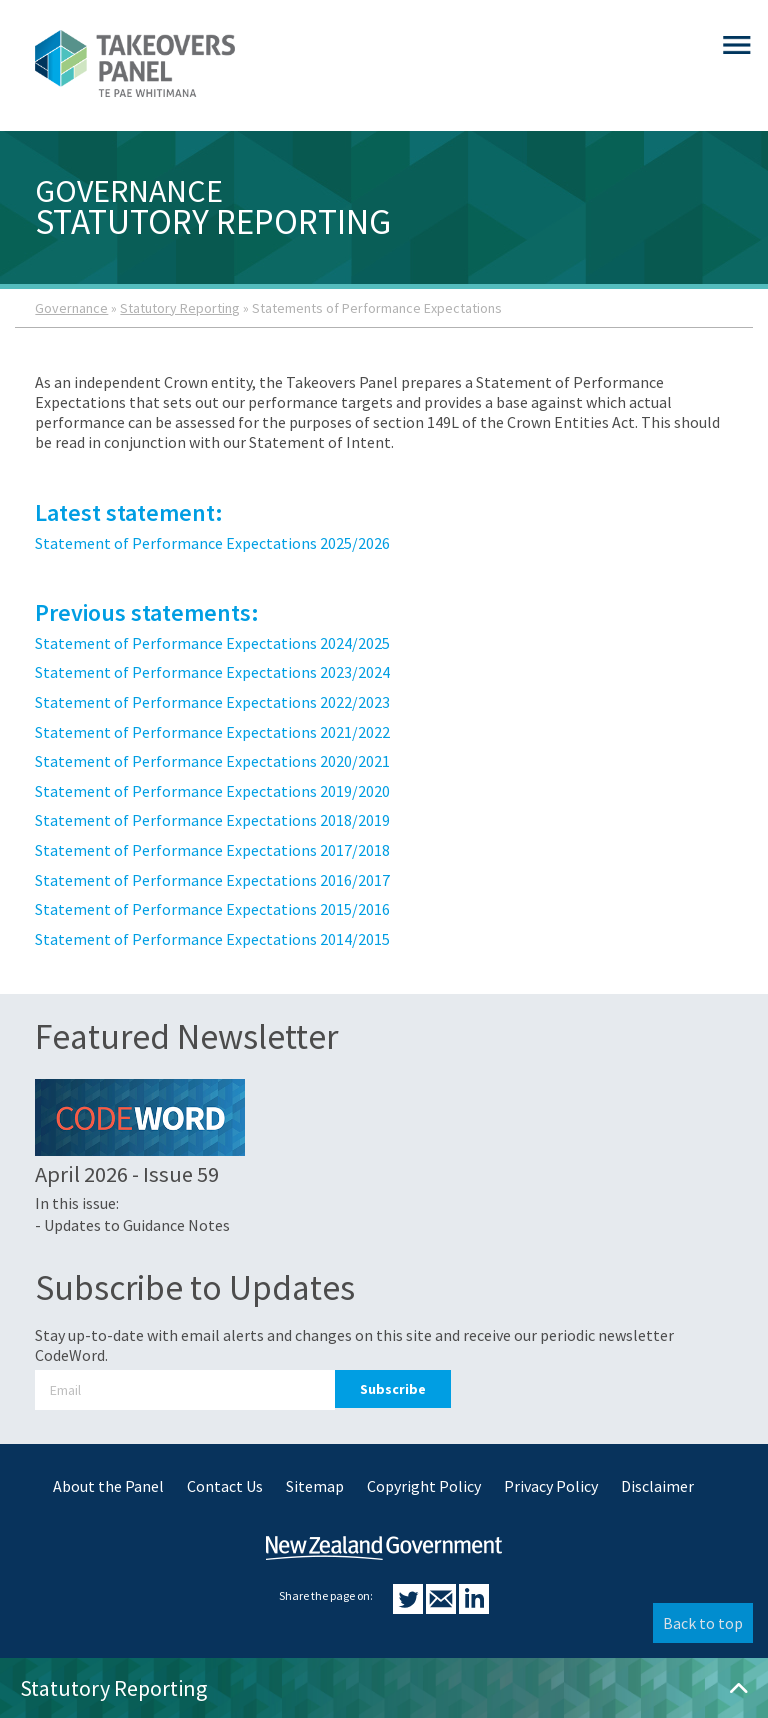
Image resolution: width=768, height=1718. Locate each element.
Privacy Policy (551, 1486)
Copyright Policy (424, 1486)
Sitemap (315, 1486)
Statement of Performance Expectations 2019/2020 (212, 791)
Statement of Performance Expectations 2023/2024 (212, 672)
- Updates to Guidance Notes (132, 1225)
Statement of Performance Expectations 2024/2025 (212, 643)
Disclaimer (657, 1486)
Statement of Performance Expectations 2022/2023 (212, 702)
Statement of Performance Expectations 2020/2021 (212, 761)
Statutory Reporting (180, 308)
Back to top (703, 1623)
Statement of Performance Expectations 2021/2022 (212, 732)
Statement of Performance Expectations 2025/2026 (212, 543)
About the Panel (108, 1486)
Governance (71, 308)
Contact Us (225, 1486)
